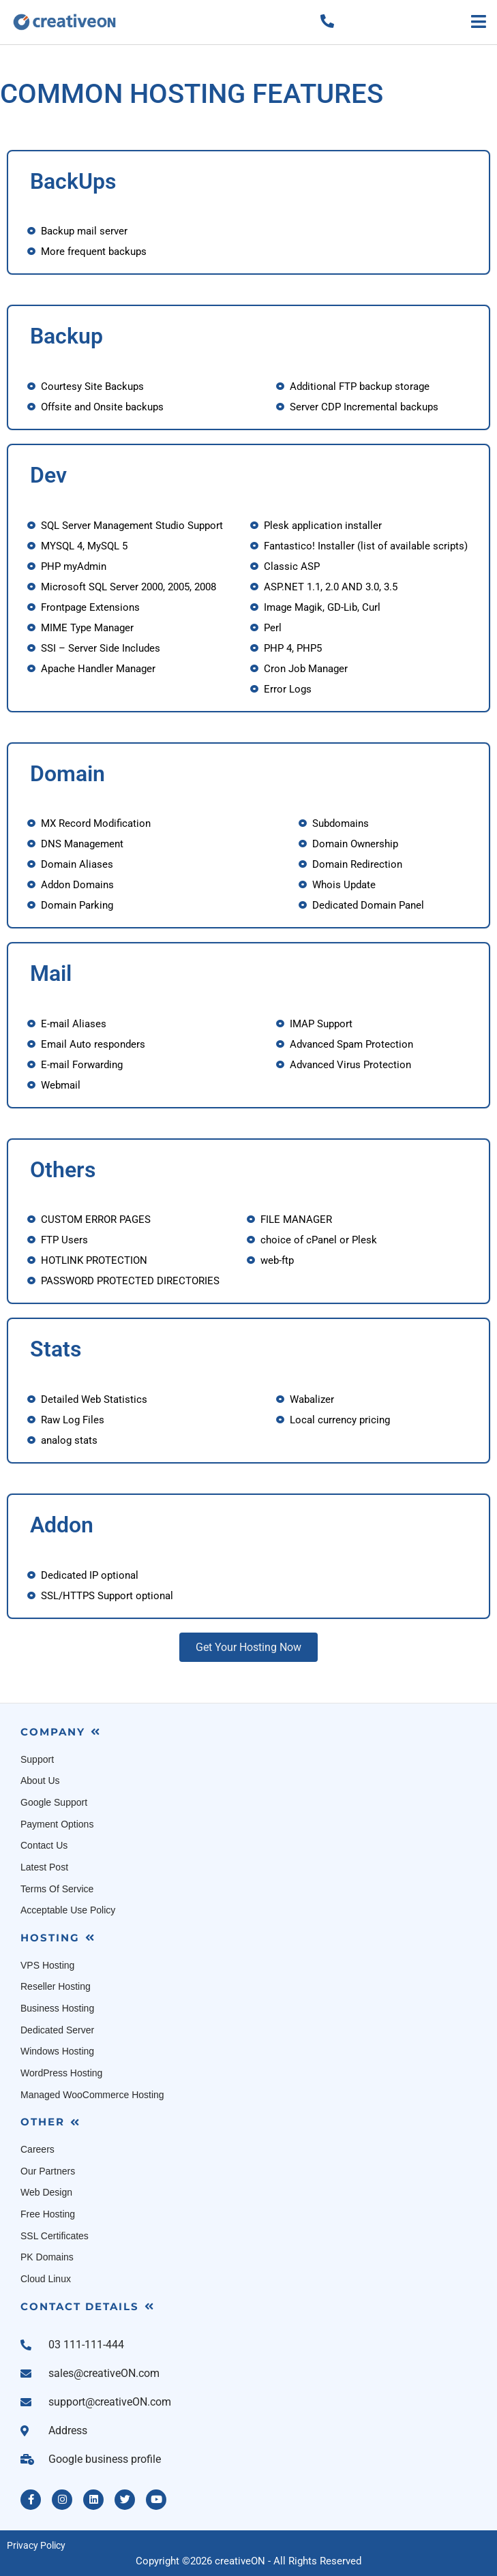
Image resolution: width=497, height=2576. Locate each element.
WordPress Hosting (61, 2072)
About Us (40, 1780)
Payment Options (56, 1824)
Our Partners (47, 2171)
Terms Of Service (56, 1888)
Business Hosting (57, 2008)
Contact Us (43, 1845)
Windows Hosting (57, 2051)
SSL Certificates (54, 2235)
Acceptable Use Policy (67, 1910)
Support (37, 1759)
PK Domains (47, 2257)
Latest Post (44, 1867)
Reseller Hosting (55, 1986)
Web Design (46, 2192)
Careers (37, 2149)
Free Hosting (47, 2214)
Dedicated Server (57, 2030)
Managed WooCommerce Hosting (92, 2094)
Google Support (53, 1802)
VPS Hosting (47, 1965)
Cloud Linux (45, 2278)
